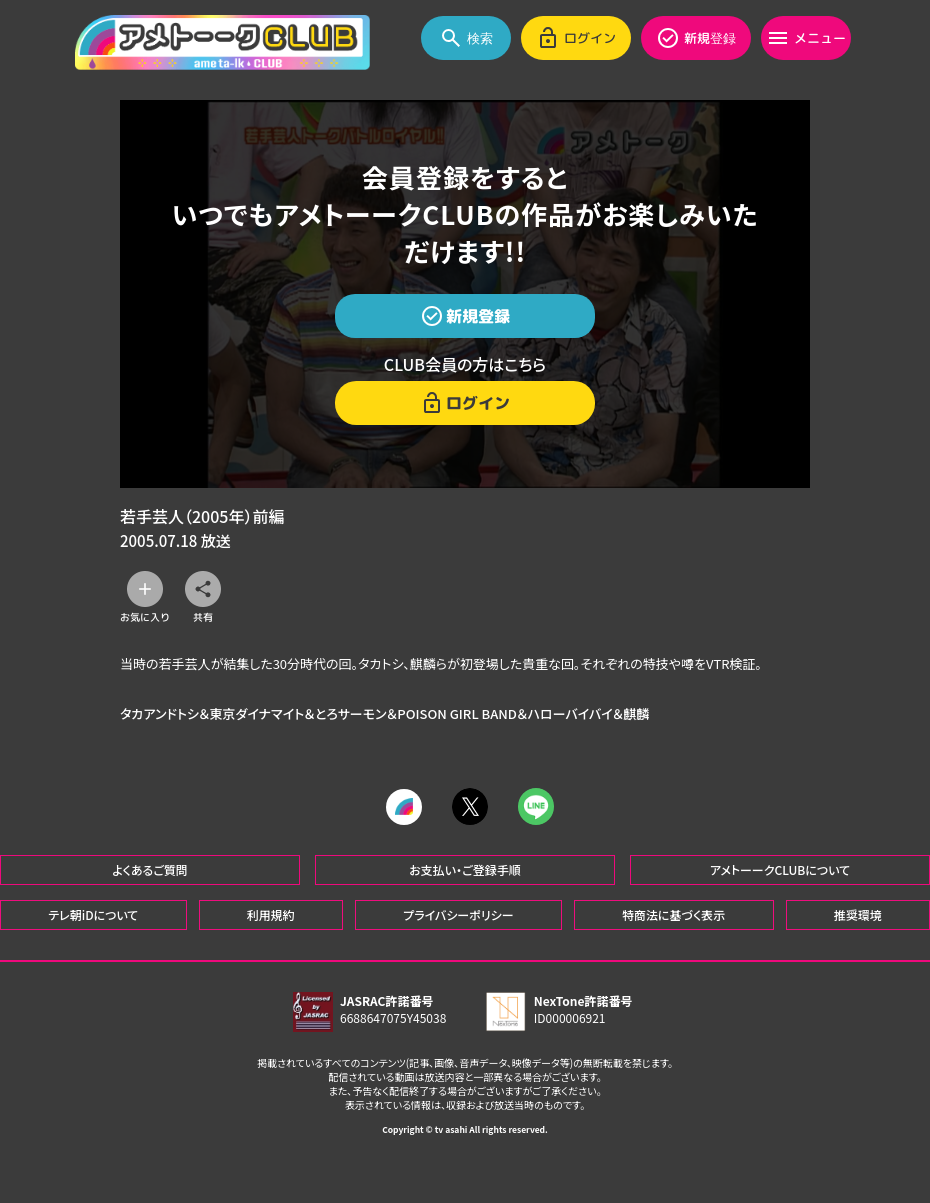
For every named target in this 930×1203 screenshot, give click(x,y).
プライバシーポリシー (458, 913)
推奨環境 (858, 913)
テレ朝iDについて (93, 913)
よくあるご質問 (150, 868)
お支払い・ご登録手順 (464, 868)
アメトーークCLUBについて (780, 868)
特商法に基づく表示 (673, 913)
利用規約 (271, 913)
